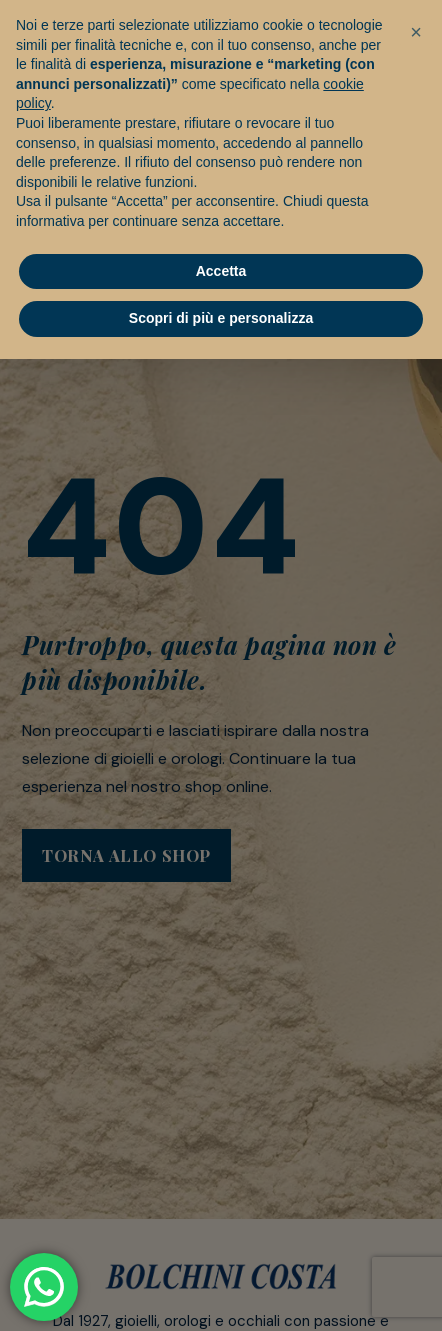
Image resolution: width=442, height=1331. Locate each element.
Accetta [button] (221, 271)
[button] (416, 32)
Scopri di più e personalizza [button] (221, 318)
